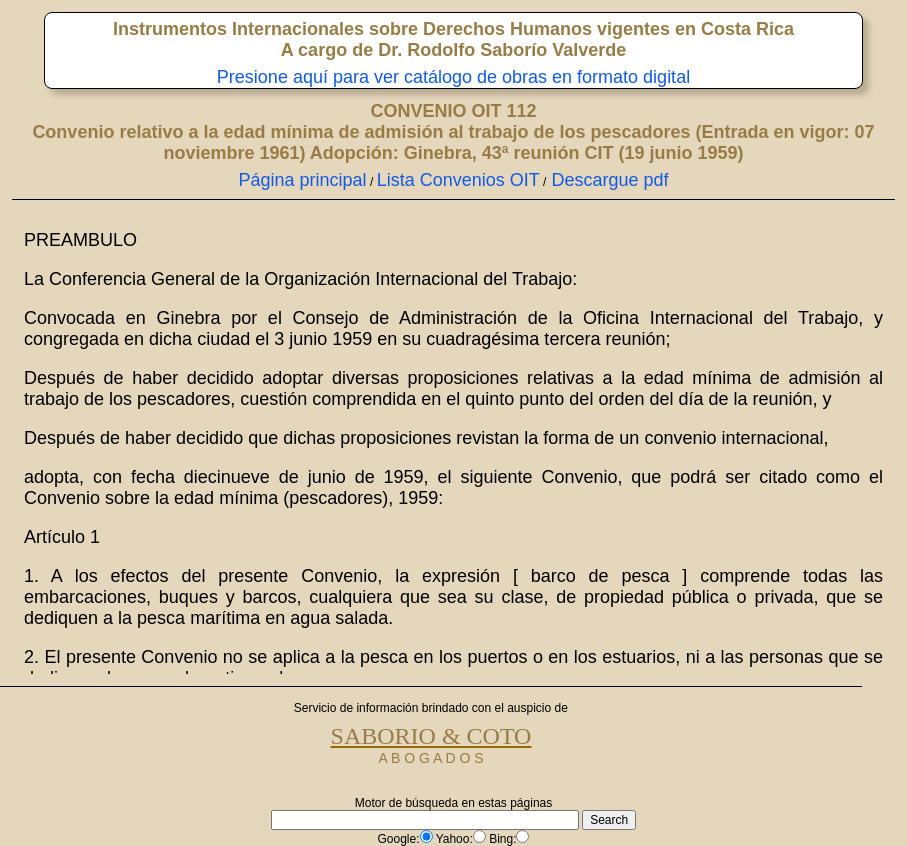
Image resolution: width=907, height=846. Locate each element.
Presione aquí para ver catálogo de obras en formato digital (453, 77)
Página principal (303, 180)
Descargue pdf (607, 180)
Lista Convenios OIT (458, 180)
